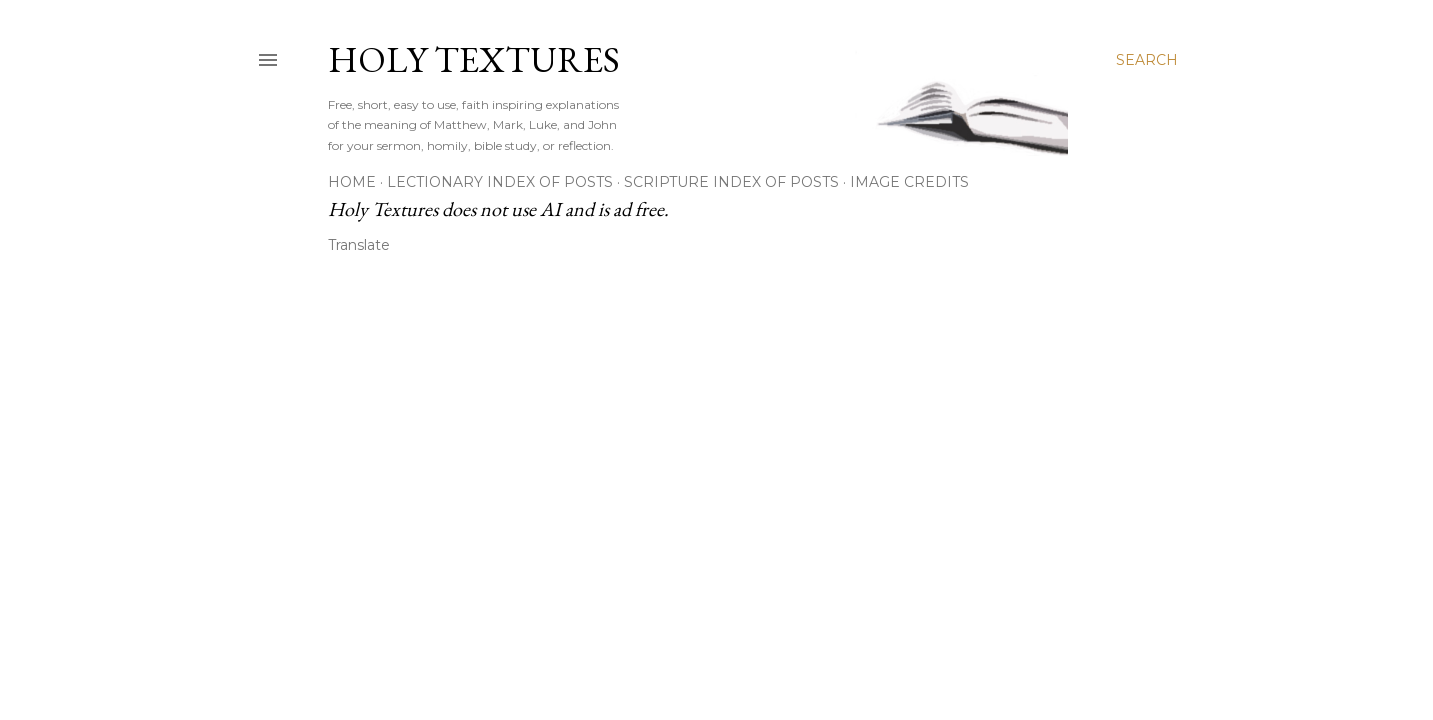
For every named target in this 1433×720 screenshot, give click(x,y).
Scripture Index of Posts (731, 182)
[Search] (1147, 60)
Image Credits (909, 182)
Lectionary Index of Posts (500, 182)
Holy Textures (474, 59)
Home (352, 182)
